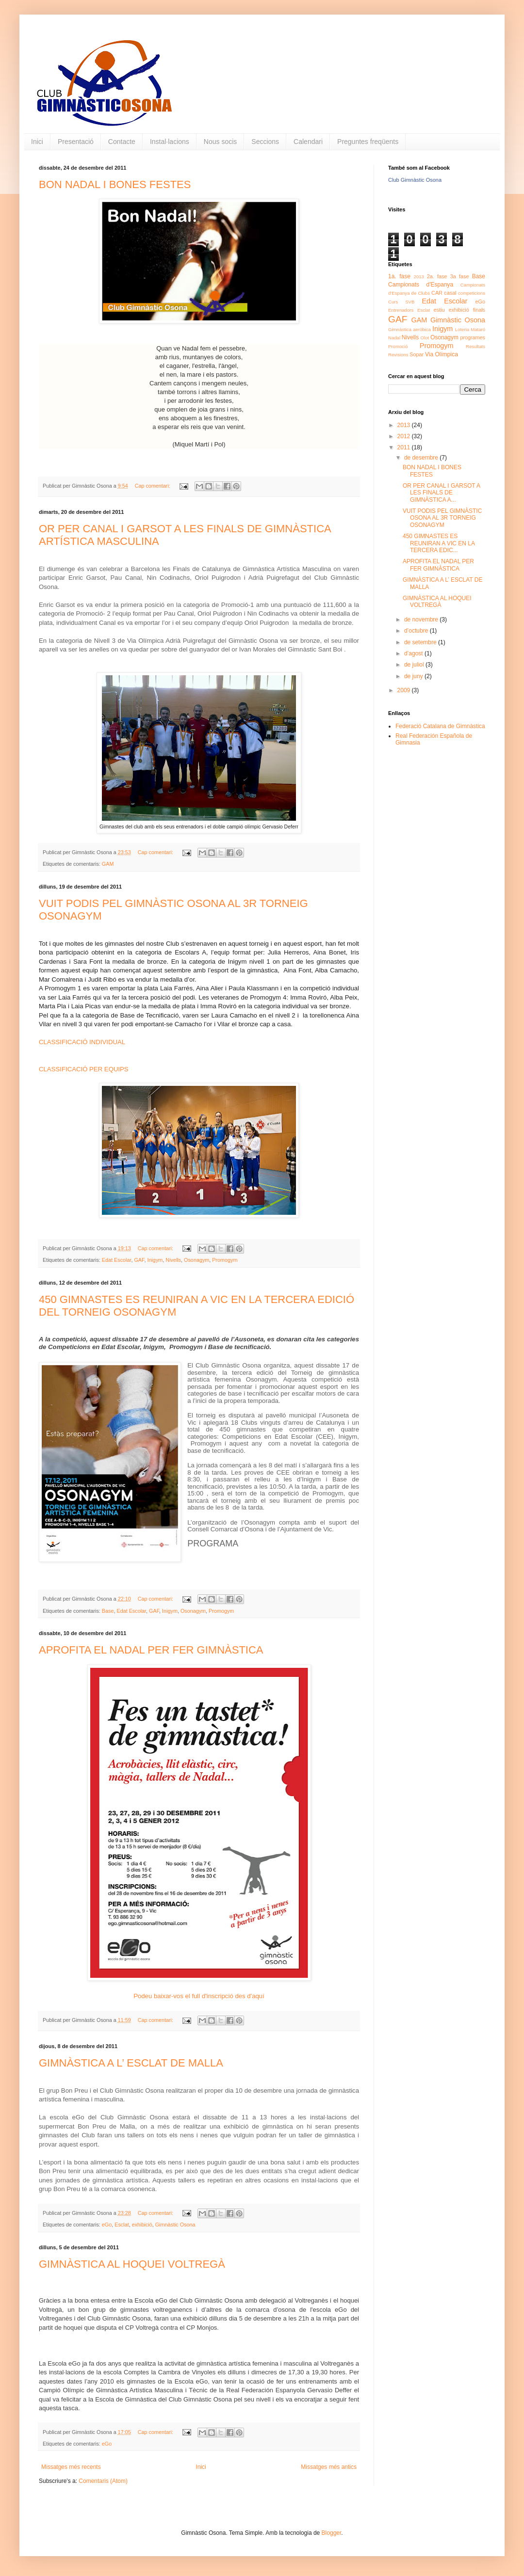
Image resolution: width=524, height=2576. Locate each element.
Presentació (76, 141)
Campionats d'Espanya (420, 284)
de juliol (415, 664)
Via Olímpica (441, 354)
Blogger (332, 2532)
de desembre (422, 457)
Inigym (155, 1260)
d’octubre (417, 630)
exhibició (142, 2224)
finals (479, 310)
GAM (108, 864)
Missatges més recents (71, 2467)
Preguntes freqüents (367, 141)
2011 (404, 447)
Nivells (173, 1260)
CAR (436, 293)
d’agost (414, 653)
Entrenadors (400, 310)
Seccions (265, 141)
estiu (439, 310)
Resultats (475, 346)
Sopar (416, 354)
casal (450, 293)
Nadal (394, 337)
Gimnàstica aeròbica (409, 329)
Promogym (224, 1260)
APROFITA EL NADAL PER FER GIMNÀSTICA (151, 1650)
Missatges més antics (329, 2467)
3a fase (459, 276)
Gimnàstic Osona (175, 2224)
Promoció (398, 346)
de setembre (421, 642)
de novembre (422, 619)
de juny (414, 676)
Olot (425, 337)
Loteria (462, 329)
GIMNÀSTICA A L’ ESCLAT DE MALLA (131, 2063)
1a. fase (399, 276)
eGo (107, 2224)
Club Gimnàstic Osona (415, 180)
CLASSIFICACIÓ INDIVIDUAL (82, 1042)
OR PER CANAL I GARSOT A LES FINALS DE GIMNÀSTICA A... (441, 492)
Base (108, 1611)
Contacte (121, 141)
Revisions (398, 354)
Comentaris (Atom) (103, 2481)
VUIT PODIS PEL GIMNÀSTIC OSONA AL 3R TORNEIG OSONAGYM (442, 518)
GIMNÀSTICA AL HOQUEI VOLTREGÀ (132, 2264)
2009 (404, 690)
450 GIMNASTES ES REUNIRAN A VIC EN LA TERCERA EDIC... (439, 543)
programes (472, 337)
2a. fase (437, 276)
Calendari (308, 141)
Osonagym (196, 1260)
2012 (404, 436)
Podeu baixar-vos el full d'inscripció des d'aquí (198, 1996)
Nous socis (220, 141)
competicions (471, 293)
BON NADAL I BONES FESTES (115, 184)
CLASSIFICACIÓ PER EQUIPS (84, 1069)
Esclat (122, 2224)
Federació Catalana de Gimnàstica (440, 726)
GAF (139, 1260)
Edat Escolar (116, 1260)
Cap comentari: (153, 486)
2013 (419, 276)
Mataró (478, 329)
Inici (37, 141)
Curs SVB (401, 301)
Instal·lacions (169, 141)
